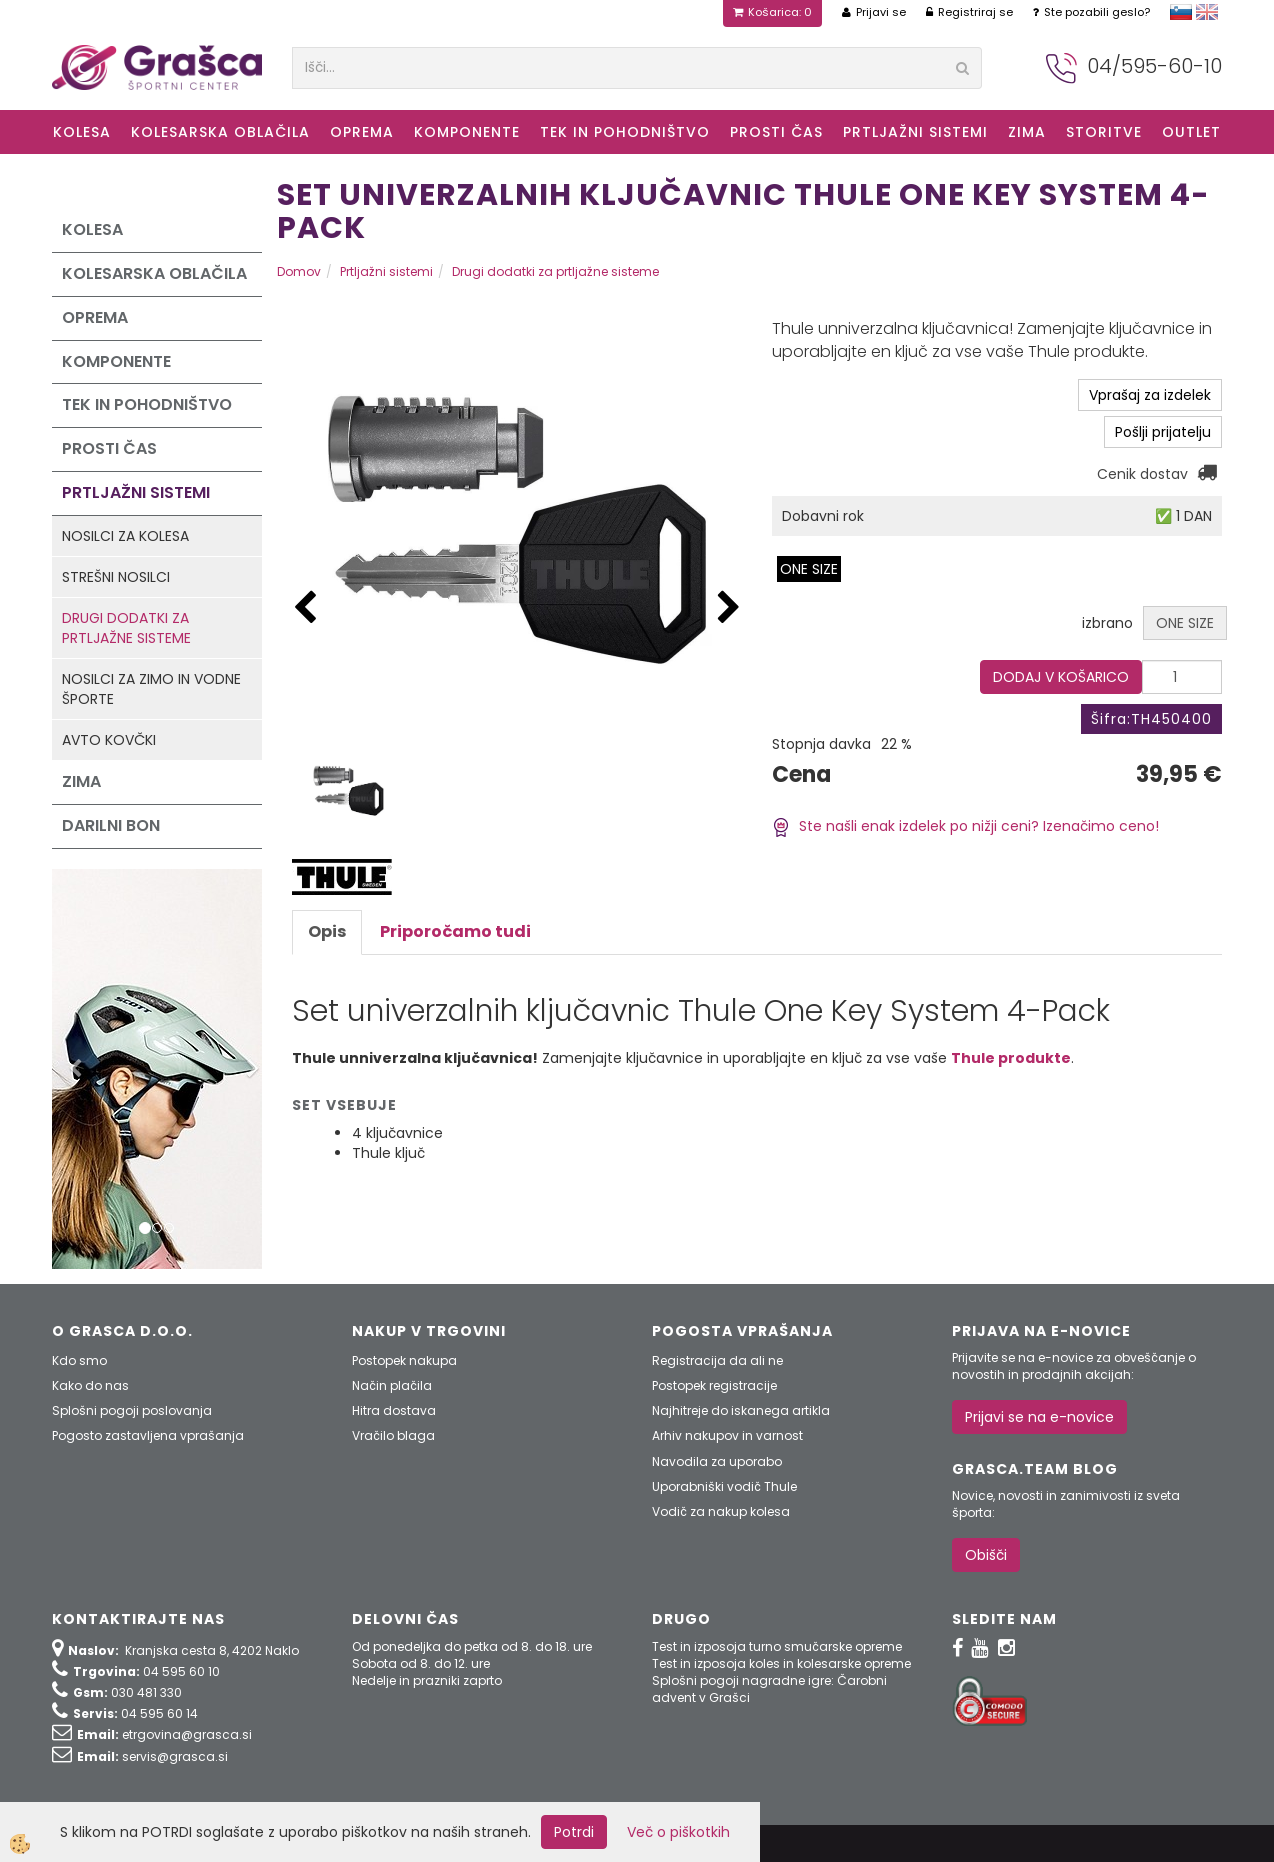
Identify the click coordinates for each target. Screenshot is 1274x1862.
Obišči (986, 1555)
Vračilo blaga (393, 1435)
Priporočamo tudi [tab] (455, 931)
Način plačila (392, 1385)
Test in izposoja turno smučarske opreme (777, 1646)
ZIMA (1027, 132)
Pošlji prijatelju (1163, 432)
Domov (299, 271)
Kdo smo (79, 1360)
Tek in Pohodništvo (625, 132)
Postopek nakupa (404, 1360)
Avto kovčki (109, 740)
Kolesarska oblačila (220, 132)
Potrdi (574, 1832)
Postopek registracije (714, 1385)
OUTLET (1191, 132)
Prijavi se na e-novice (1039, 1417)
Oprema (362, 132)
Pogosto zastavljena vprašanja (148, 1435)
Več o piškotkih (678, 1832)
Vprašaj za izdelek (1150, 395)
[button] (729, 608)
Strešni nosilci (116, 577)
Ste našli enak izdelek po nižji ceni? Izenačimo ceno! (965, 826)
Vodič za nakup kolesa (721, 1511)
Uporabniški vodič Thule (724, 1486)
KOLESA (82, 132)
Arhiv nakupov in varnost (727, 1435)
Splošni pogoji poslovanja (132, 1410)
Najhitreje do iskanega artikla (741, 1410)
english (1207, 12)
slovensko (1181, 12)
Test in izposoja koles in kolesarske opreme (781, 1663)
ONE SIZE (809, 569)
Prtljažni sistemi (915, 132)
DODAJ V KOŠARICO (1061, 677)
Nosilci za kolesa (125, 536)
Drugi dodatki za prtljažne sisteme (126, 628)
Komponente (467, 132)
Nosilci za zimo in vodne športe (151, 689)
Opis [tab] (327, 931)
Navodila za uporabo (717, 1461)
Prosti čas (776, 132)
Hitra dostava (394, 1410)
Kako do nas (90, 1385)
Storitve (1104, 132)
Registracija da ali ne (717, 1360)
